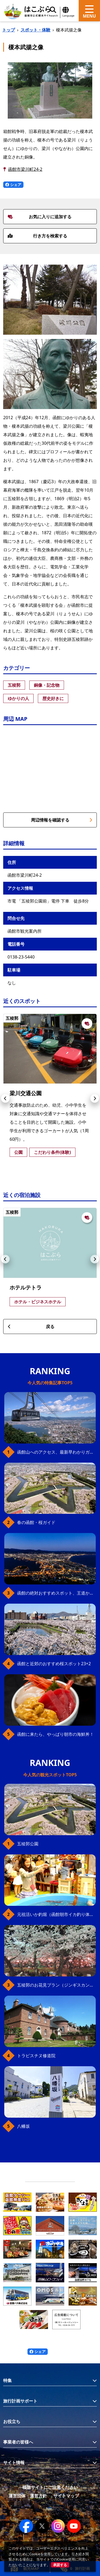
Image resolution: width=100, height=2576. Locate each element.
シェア (13, 184)
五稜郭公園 (27, 1844)
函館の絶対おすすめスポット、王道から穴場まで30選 (56, 1593)
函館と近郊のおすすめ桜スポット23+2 (54, 1664)
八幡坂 (23, 2126)
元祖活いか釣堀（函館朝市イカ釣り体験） (56, 1914)
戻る (31, 1326)
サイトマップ (66, 2496)
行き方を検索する (37, 236)
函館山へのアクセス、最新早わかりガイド (56, 1452)
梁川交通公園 (26, 1093)
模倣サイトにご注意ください (50, 2487)
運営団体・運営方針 (28, 2496)
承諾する (60, 2564)
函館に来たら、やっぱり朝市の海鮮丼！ (55, 1734)
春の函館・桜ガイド (36, 1522)
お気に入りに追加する (39, 216)
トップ (8, 30)
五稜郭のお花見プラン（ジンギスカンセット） (56, 1985)
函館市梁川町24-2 (25, 169)
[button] (5, 1098)
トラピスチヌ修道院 (36, 2056)
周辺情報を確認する (62, 820)
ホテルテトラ (26, 1287)
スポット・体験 (35, 30)
